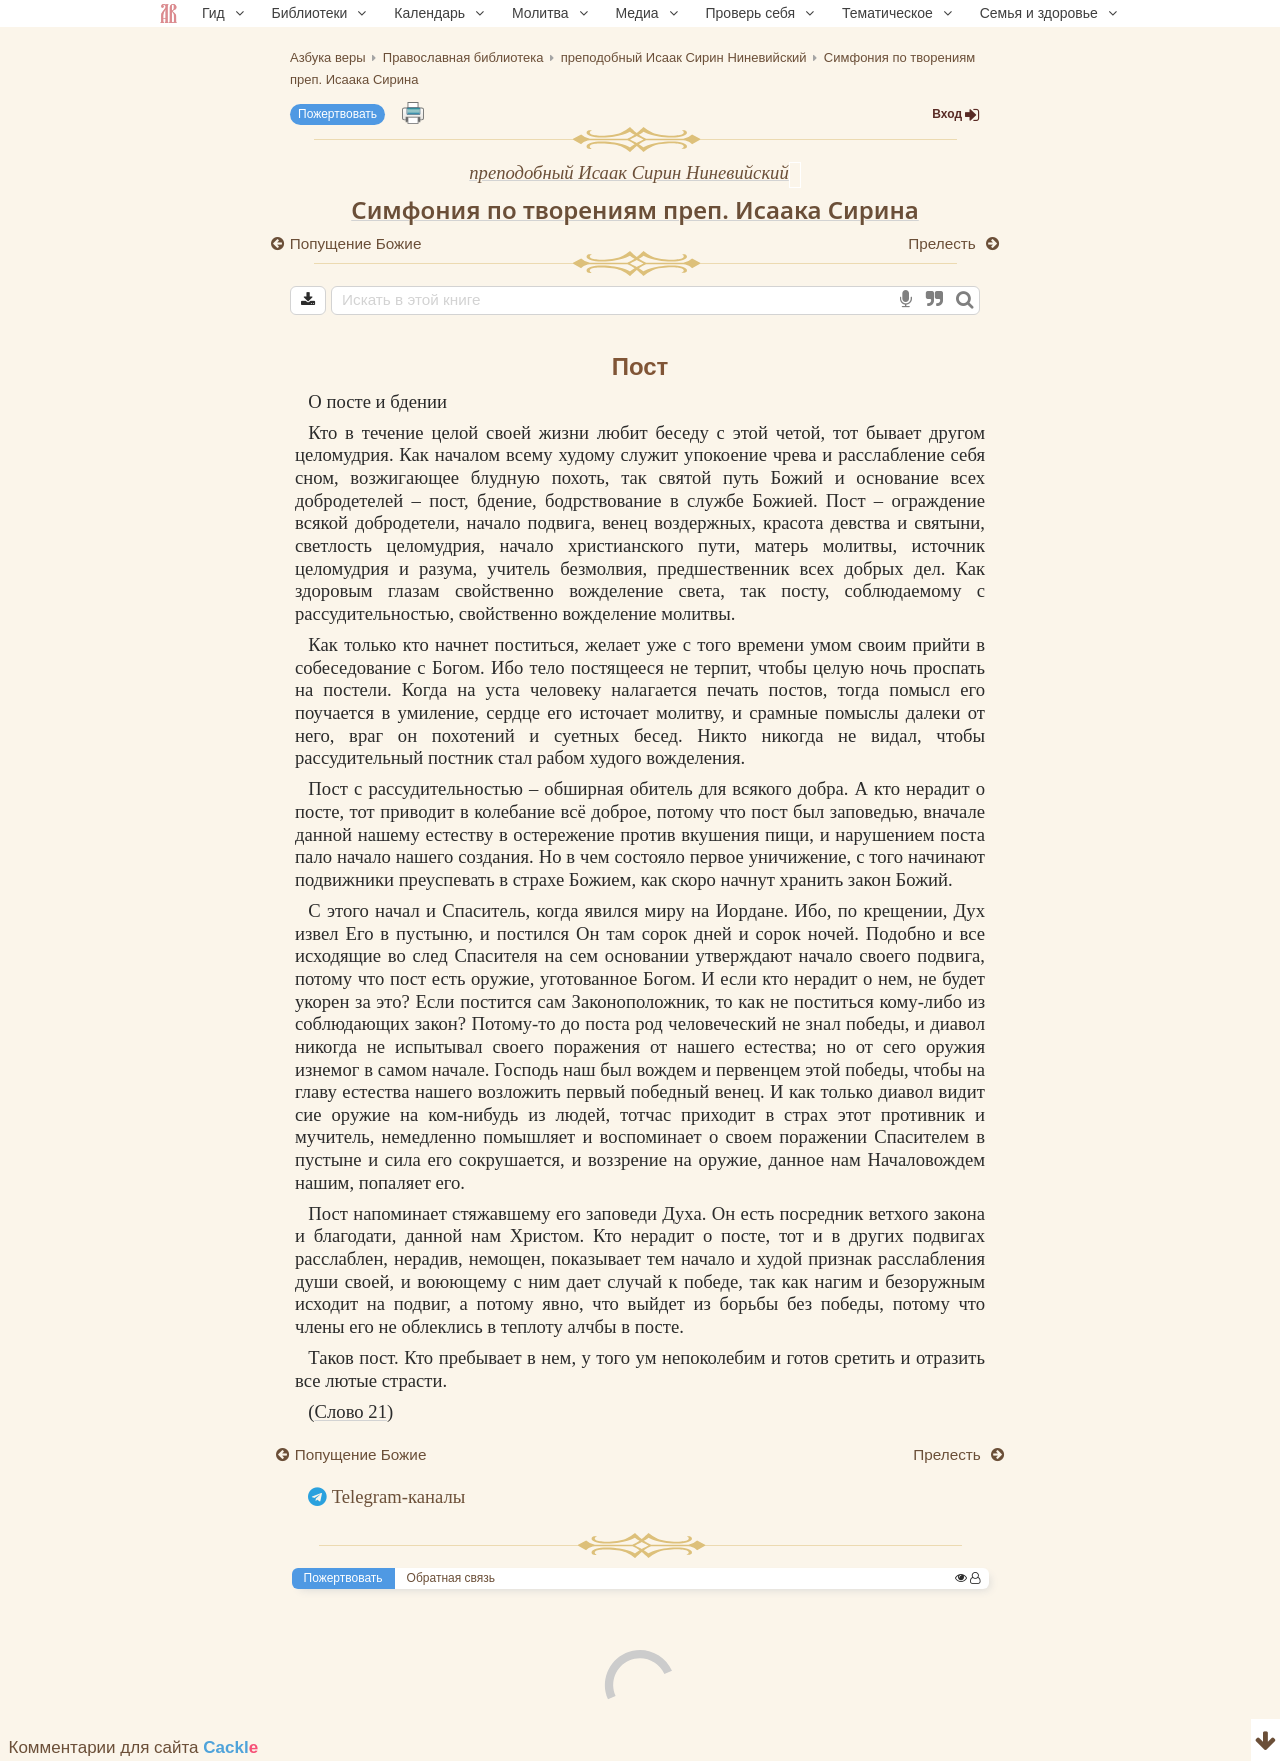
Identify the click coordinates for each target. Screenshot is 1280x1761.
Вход (956, 114)
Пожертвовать (337, 114)
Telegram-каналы (399, 1496)
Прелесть (944, 243)
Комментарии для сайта (134, 1747)
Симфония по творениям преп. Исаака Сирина (635, 209)
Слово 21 (351, 1411)
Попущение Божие (355, 243)
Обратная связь (451, 1578)
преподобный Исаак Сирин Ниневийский (629, 172)
